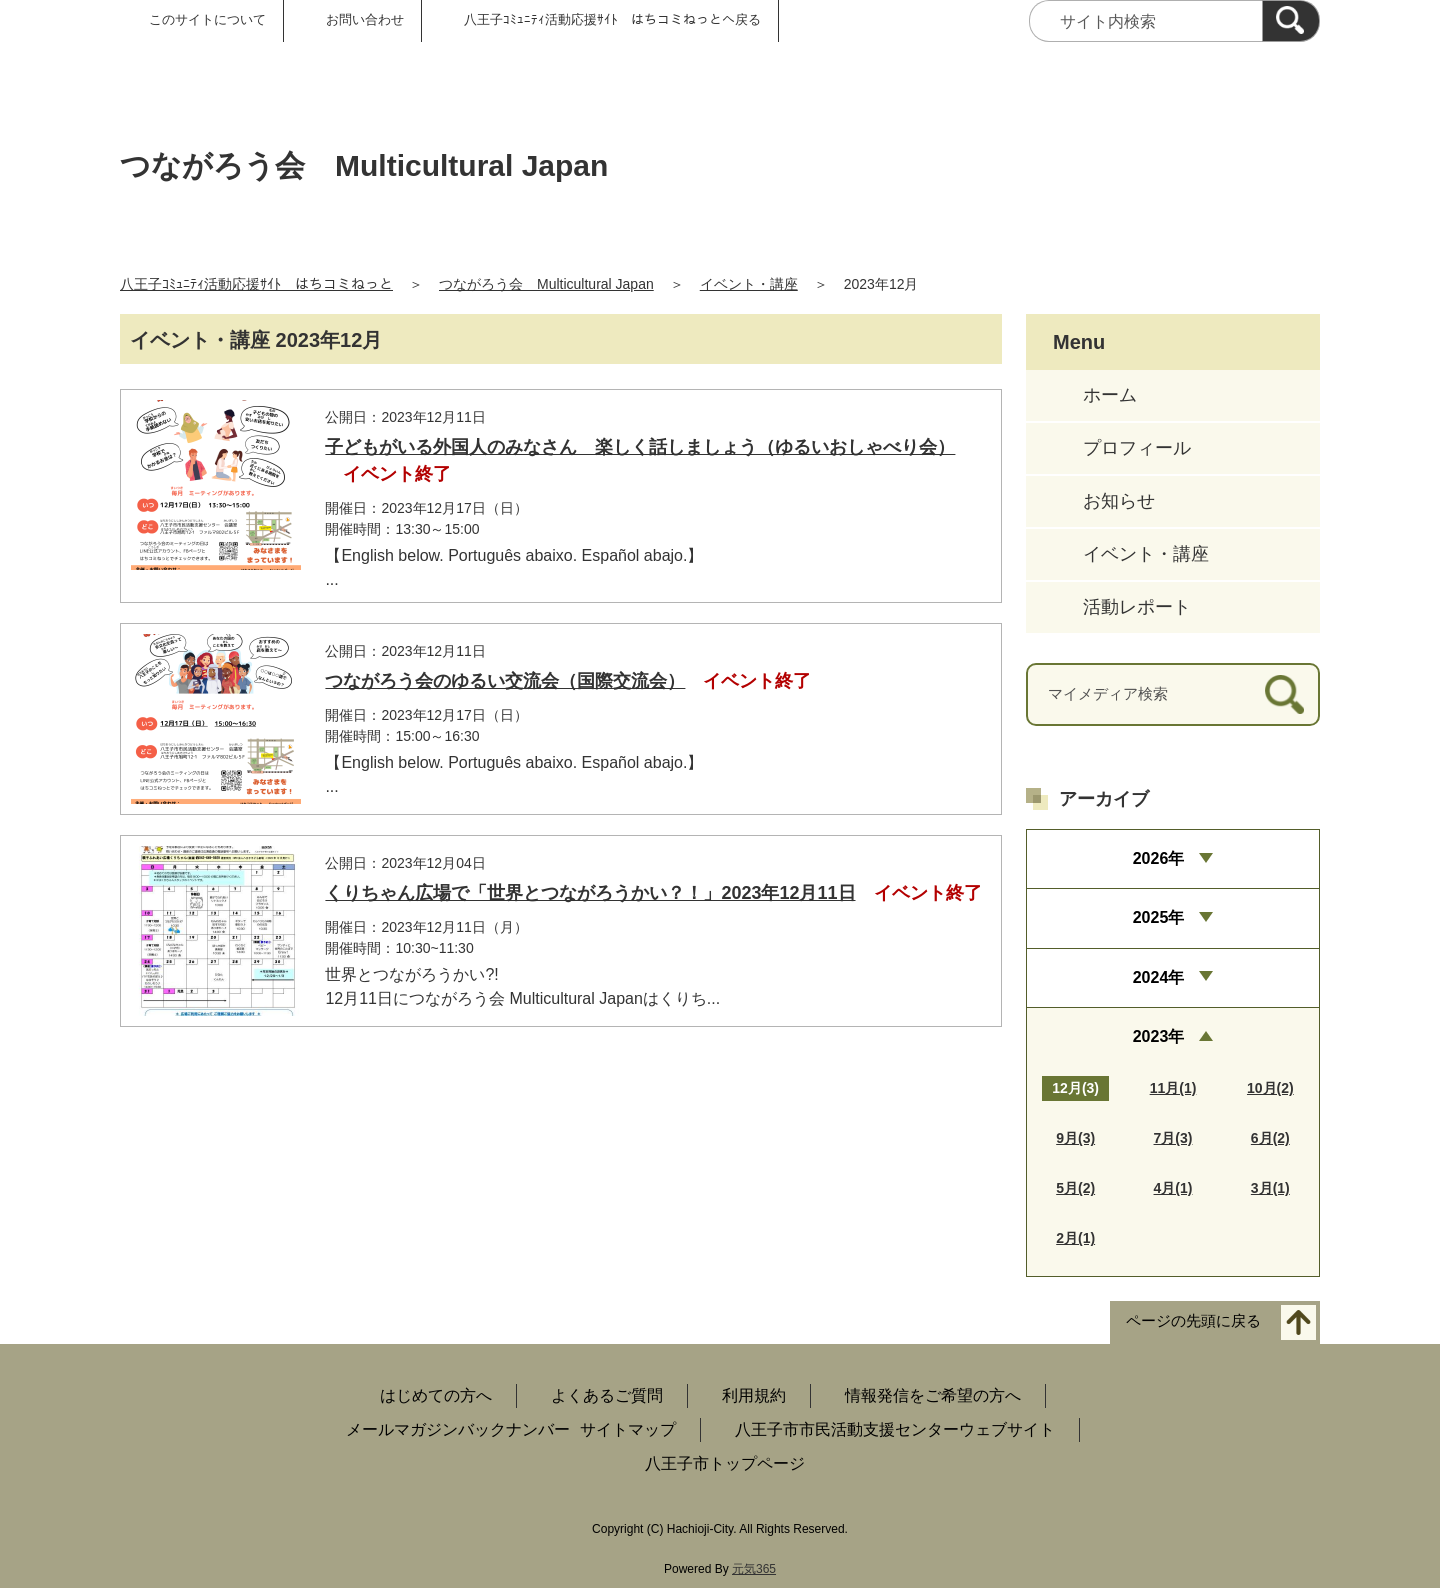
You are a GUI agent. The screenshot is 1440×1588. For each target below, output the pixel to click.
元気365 (754, 1569)
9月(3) (1075, 1138)
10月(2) (1270, 1088)
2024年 (1159, 977)
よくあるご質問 (607, 1395)
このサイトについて (207, 19)
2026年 (1159, 858)
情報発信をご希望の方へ (933, 1395)
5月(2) (1075, 1188)
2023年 (1159, 1036)
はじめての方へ (436, 1395)
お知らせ (1119, 501)
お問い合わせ (365, 19)
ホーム (1110, 395)
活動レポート (1137, 607)
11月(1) (1173, 1088)
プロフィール (1137, 448)
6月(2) (1270, 1138)
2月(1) (1075, 1238)
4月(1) (1173, 1188)
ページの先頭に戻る (1193, 1321)
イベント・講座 (749, 284)
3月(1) (1270, 1188)
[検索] (1291, 21)
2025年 (1159, 917)
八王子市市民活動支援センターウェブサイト (895, 1429)
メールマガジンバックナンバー (458, 1429)
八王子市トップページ (725, 1463)
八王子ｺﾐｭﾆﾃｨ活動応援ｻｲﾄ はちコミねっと (256, 284)
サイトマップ (628, 1429)
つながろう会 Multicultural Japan (546, 284)
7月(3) (1173, 1138)
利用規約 (754, 1395)
